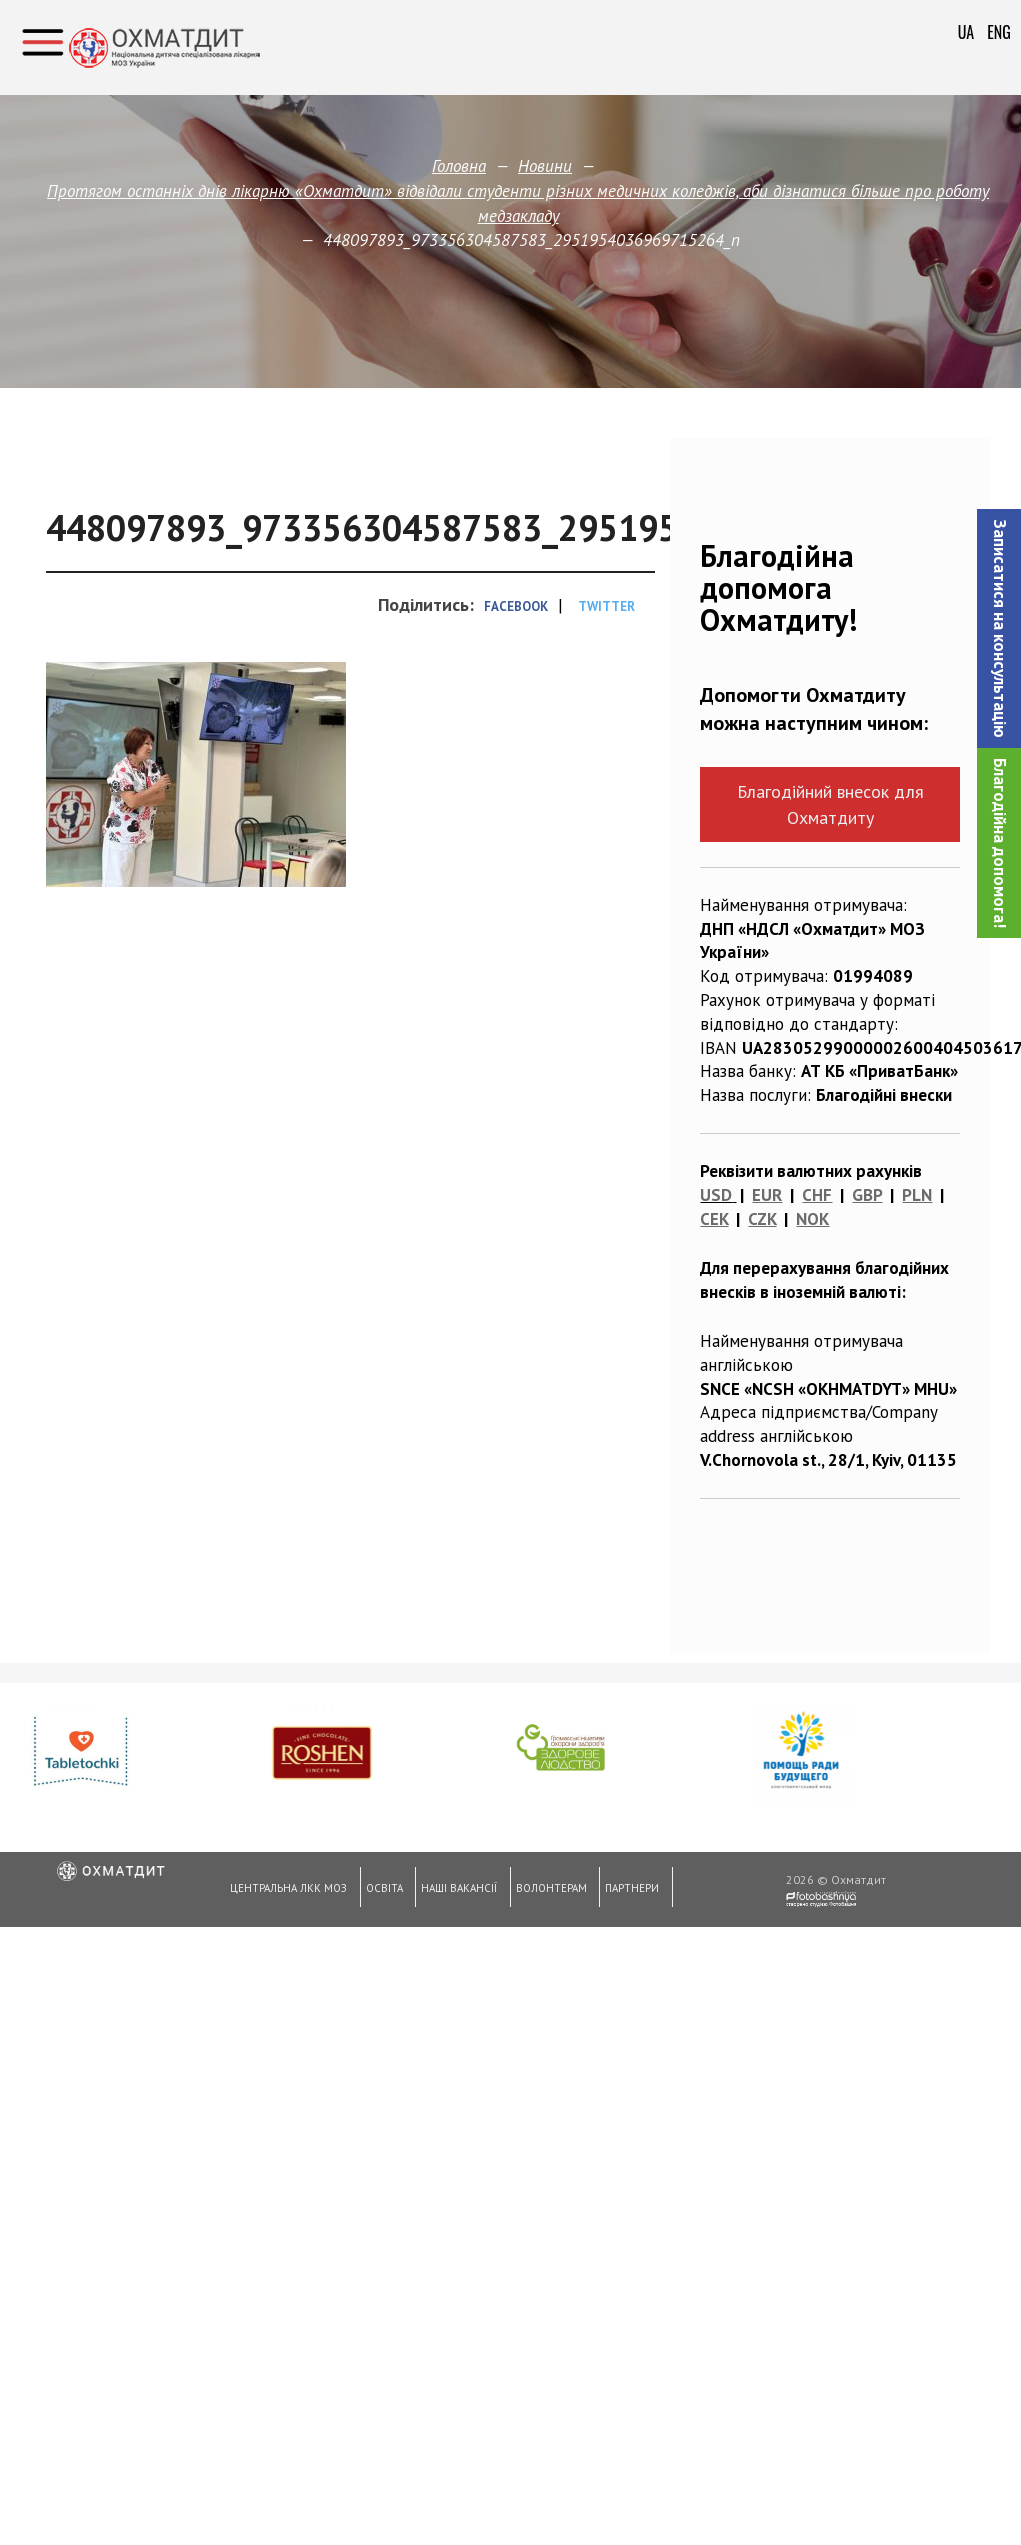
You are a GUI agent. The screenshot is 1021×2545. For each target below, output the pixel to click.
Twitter (606, 606)
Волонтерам (546, 1891)
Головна (459, 166)
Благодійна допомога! (1000, 843)
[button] (999, 628)
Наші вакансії (456, 1891)
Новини (545, 166)
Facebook (516, 606)
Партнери (627, 1891)
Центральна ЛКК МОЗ (287, 1891)
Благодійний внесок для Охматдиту (830, 804)
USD (716, 1195)
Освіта (381, 1891)
